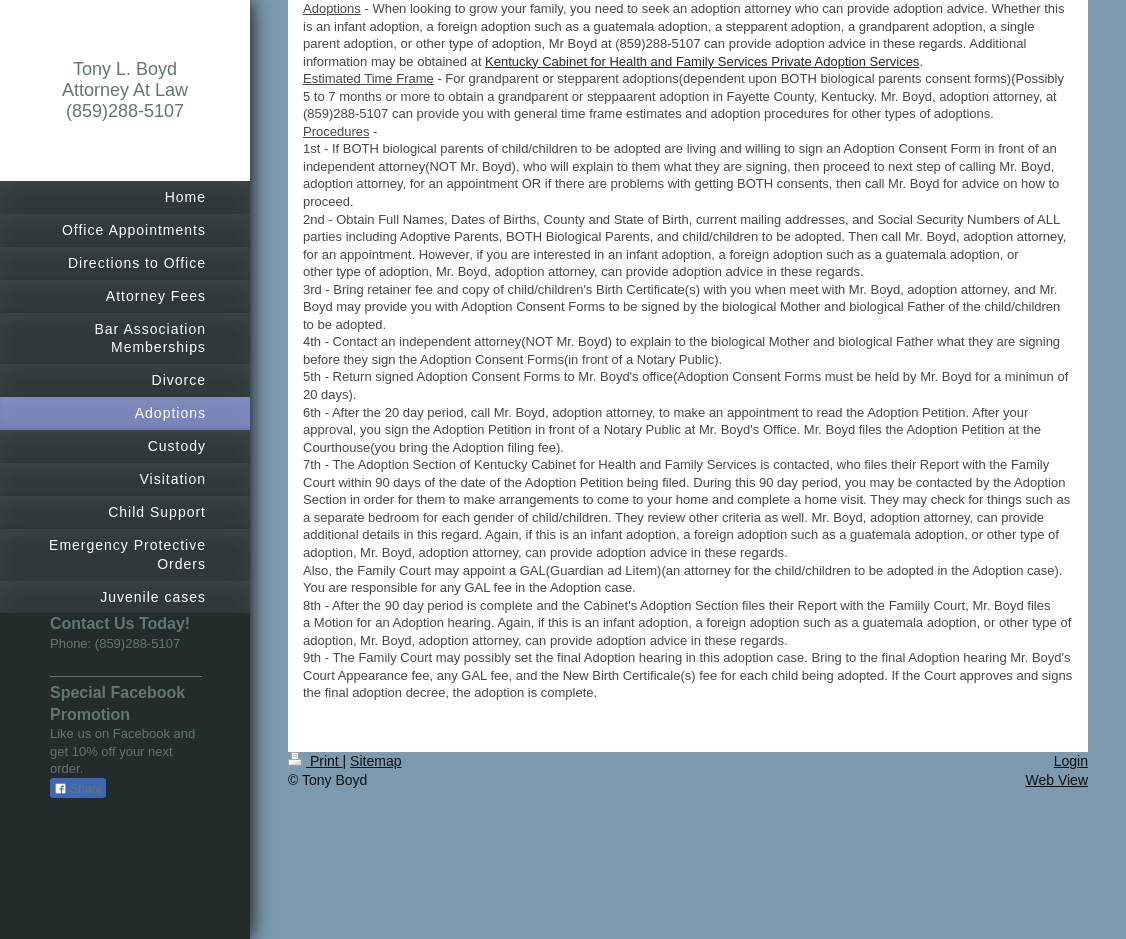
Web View (1056, 780)
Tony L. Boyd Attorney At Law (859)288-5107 (125, 90)
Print (315, 761)
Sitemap (375, 761)
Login (1071, 761)
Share (78, 789)
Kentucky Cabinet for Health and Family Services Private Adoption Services (702, 61)
